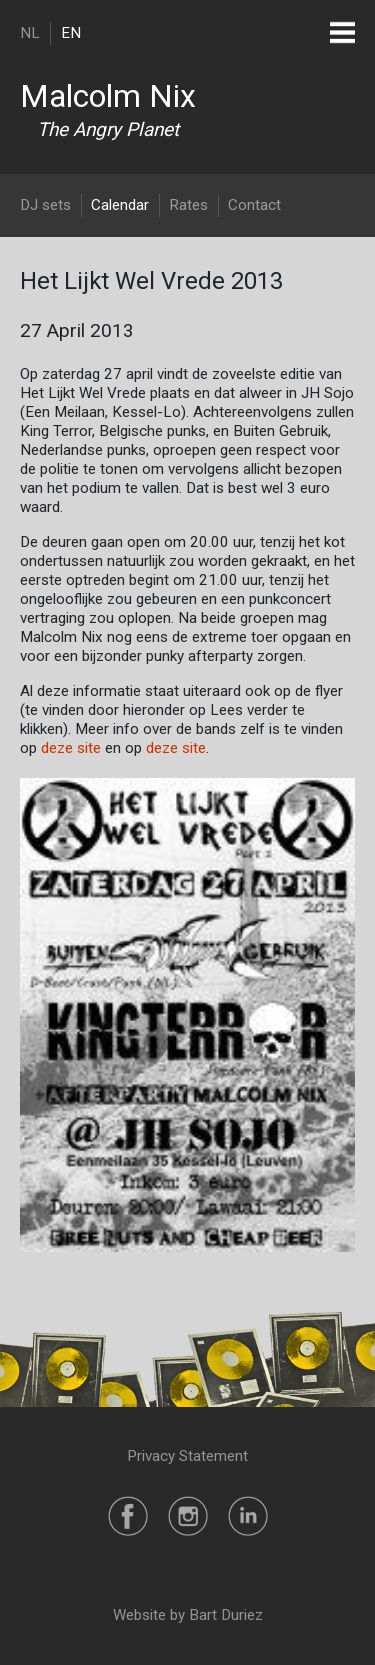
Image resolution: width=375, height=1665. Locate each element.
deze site (71, 748)
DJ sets (45, 205)
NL (30, 33)
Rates (188, 205)
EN (71, 33)
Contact (254, 205)
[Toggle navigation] (342, 32)
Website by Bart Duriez (188, 1615)
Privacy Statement (187, 1456)
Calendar (120, 205)
